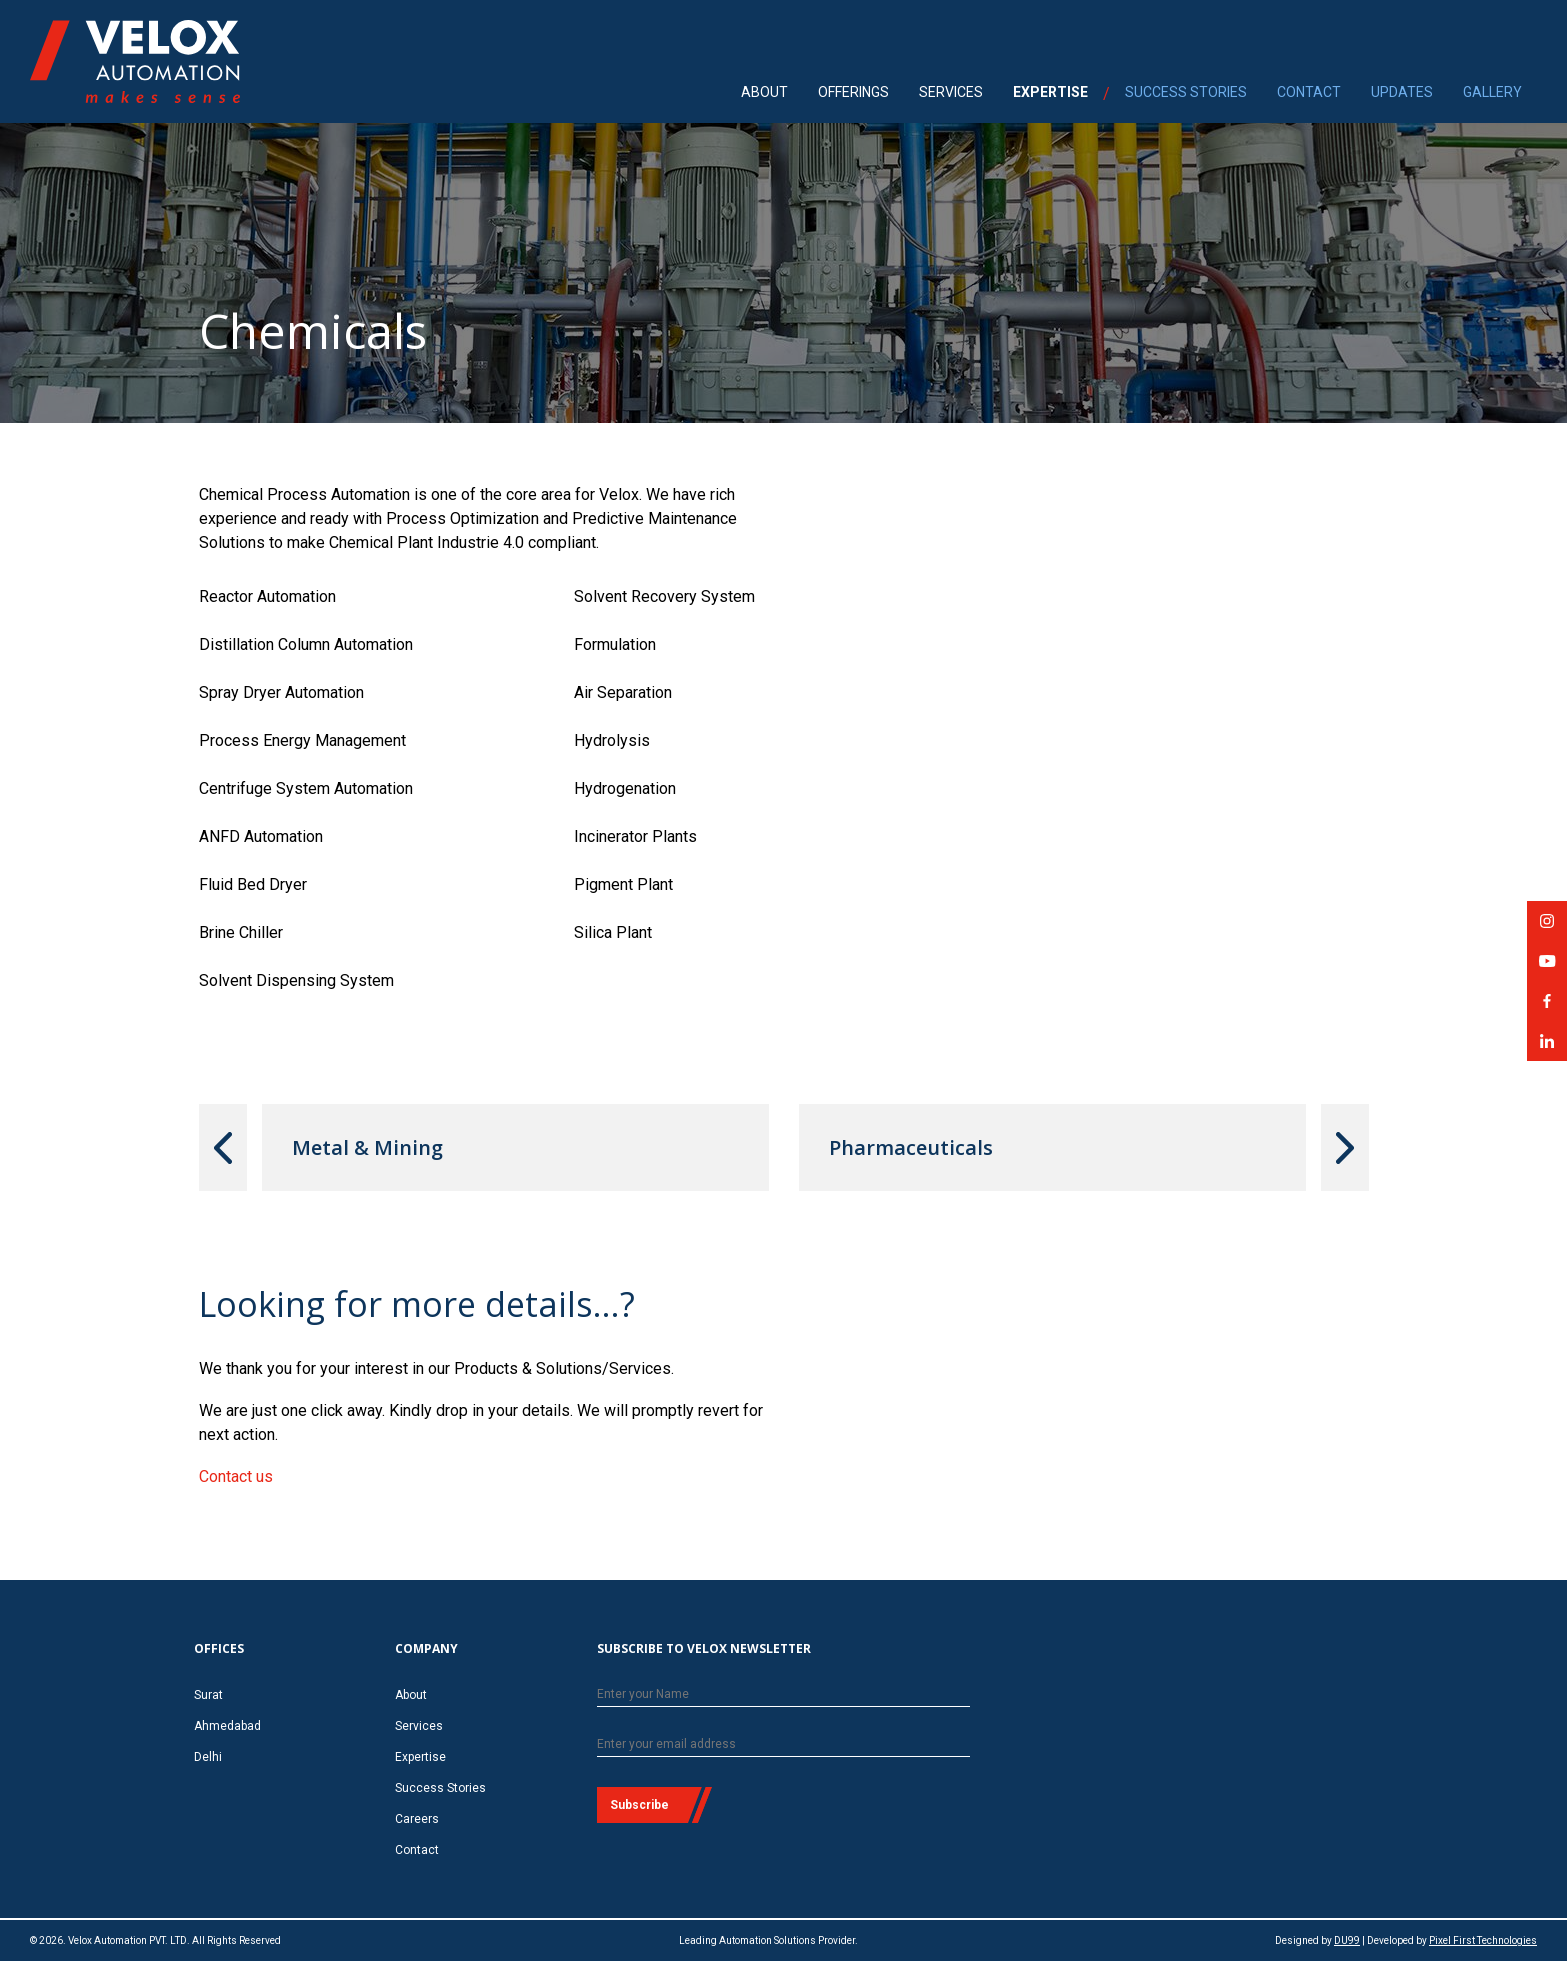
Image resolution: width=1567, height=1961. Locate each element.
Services (419, 1726)
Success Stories (440, 1788)
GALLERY (1492, 92)
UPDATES (1402, 92)
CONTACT (1309, 92)
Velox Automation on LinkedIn (1547, 1047)
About (411, 1695)
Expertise (420, 1757)
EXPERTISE (1050, 92)
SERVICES (951, 92)
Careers (417, 1819)
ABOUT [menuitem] (764, 92)
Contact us (236, 1476)
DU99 (1347, 1940)
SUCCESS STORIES (1186, 92)
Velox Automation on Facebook (1547, 1007)
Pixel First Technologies (1483, 1940)
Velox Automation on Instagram (1547, 927)
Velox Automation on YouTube (1547, 967)
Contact (417, 1850)
